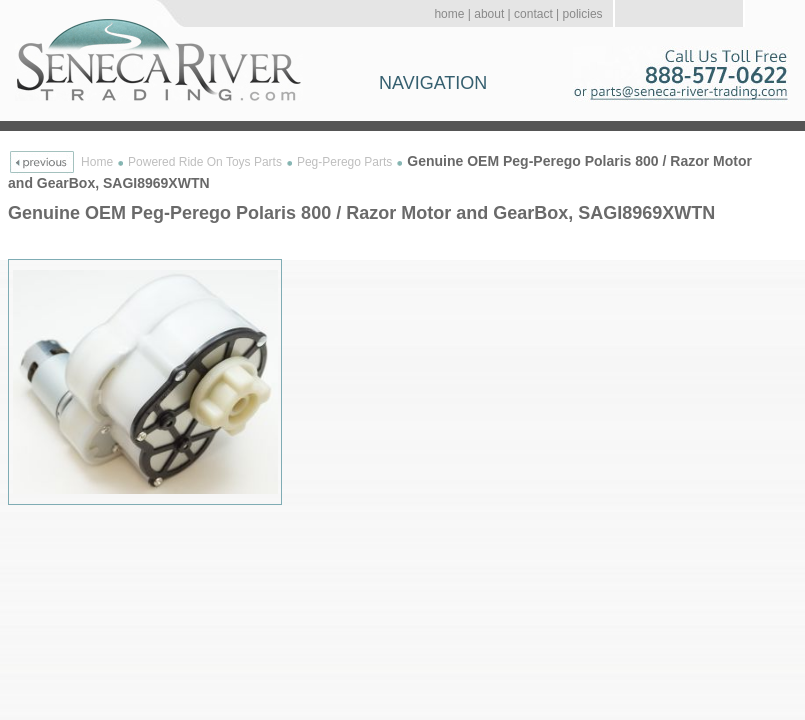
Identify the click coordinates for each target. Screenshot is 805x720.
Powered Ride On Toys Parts (205, 162)
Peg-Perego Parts (344, 162)
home (449, 14)
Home (97, 162)
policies (583, 14)
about (489, 14)
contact (533, 14)
